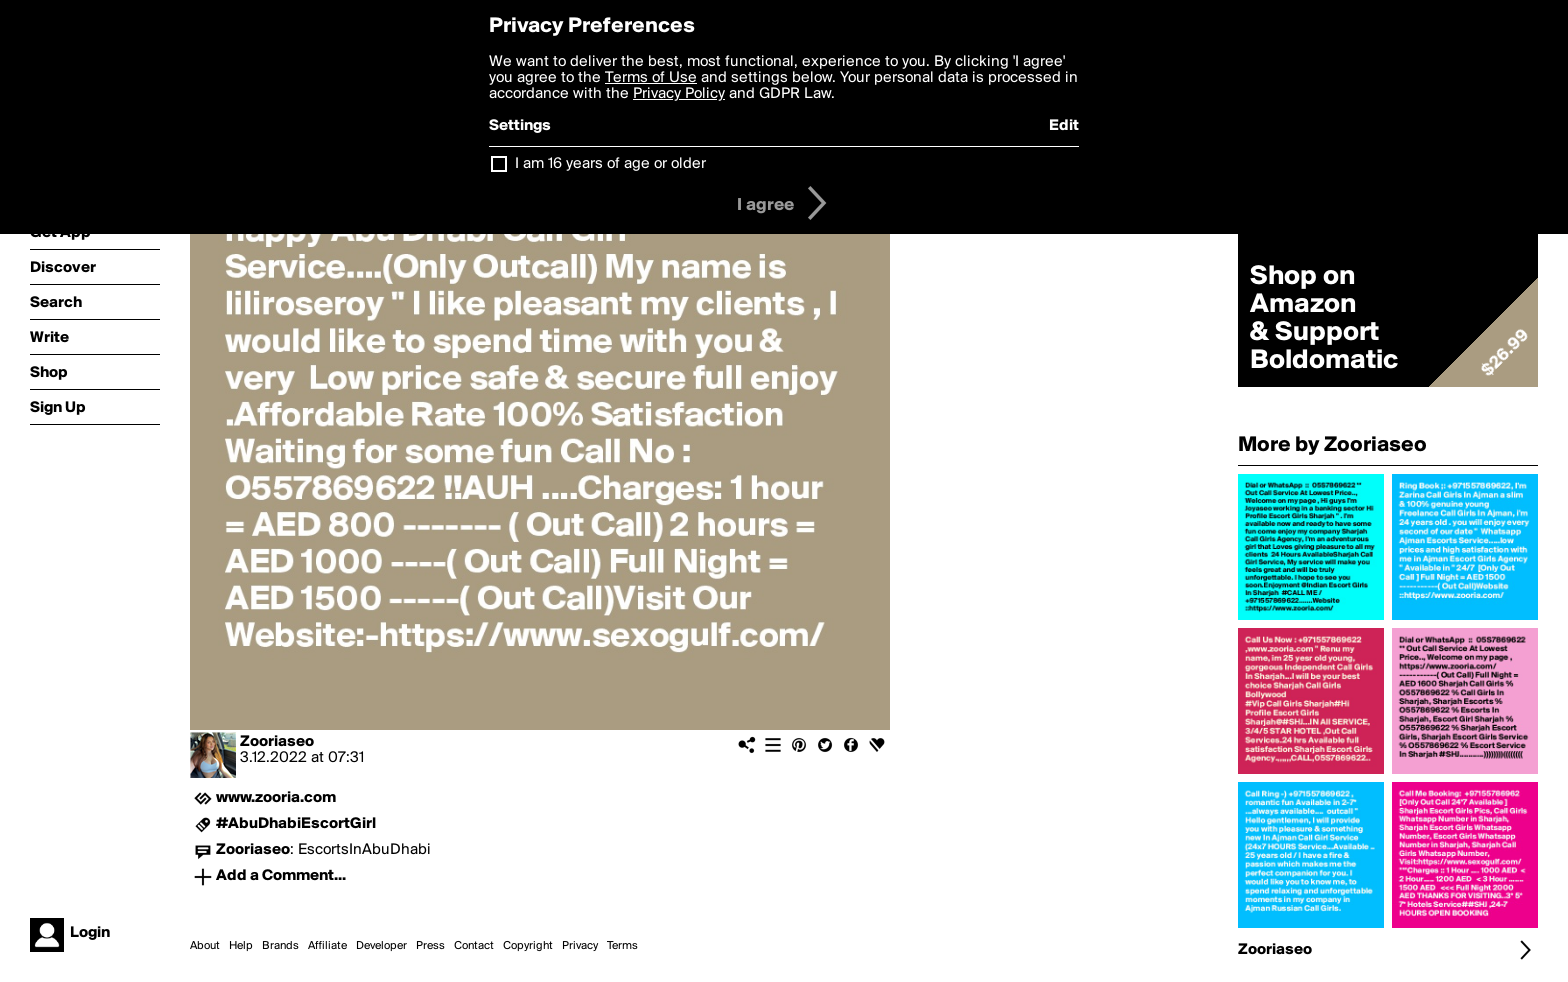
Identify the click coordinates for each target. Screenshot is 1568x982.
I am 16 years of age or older (610, 164)
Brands (280, 946)
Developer (381, 946)
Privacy (580, 946)
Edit (1064, 126)
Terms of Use (651, 78)
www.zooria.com (276, 798)
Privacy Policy (679, 94)
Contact (474, 946)
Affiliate (327, 946)
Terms (622, 946)
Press (430, 946)
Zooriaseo (277, 742)
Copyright (528, 946)
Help (241, 946)
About (205, 946)
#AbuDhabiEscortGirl (296, 824)
